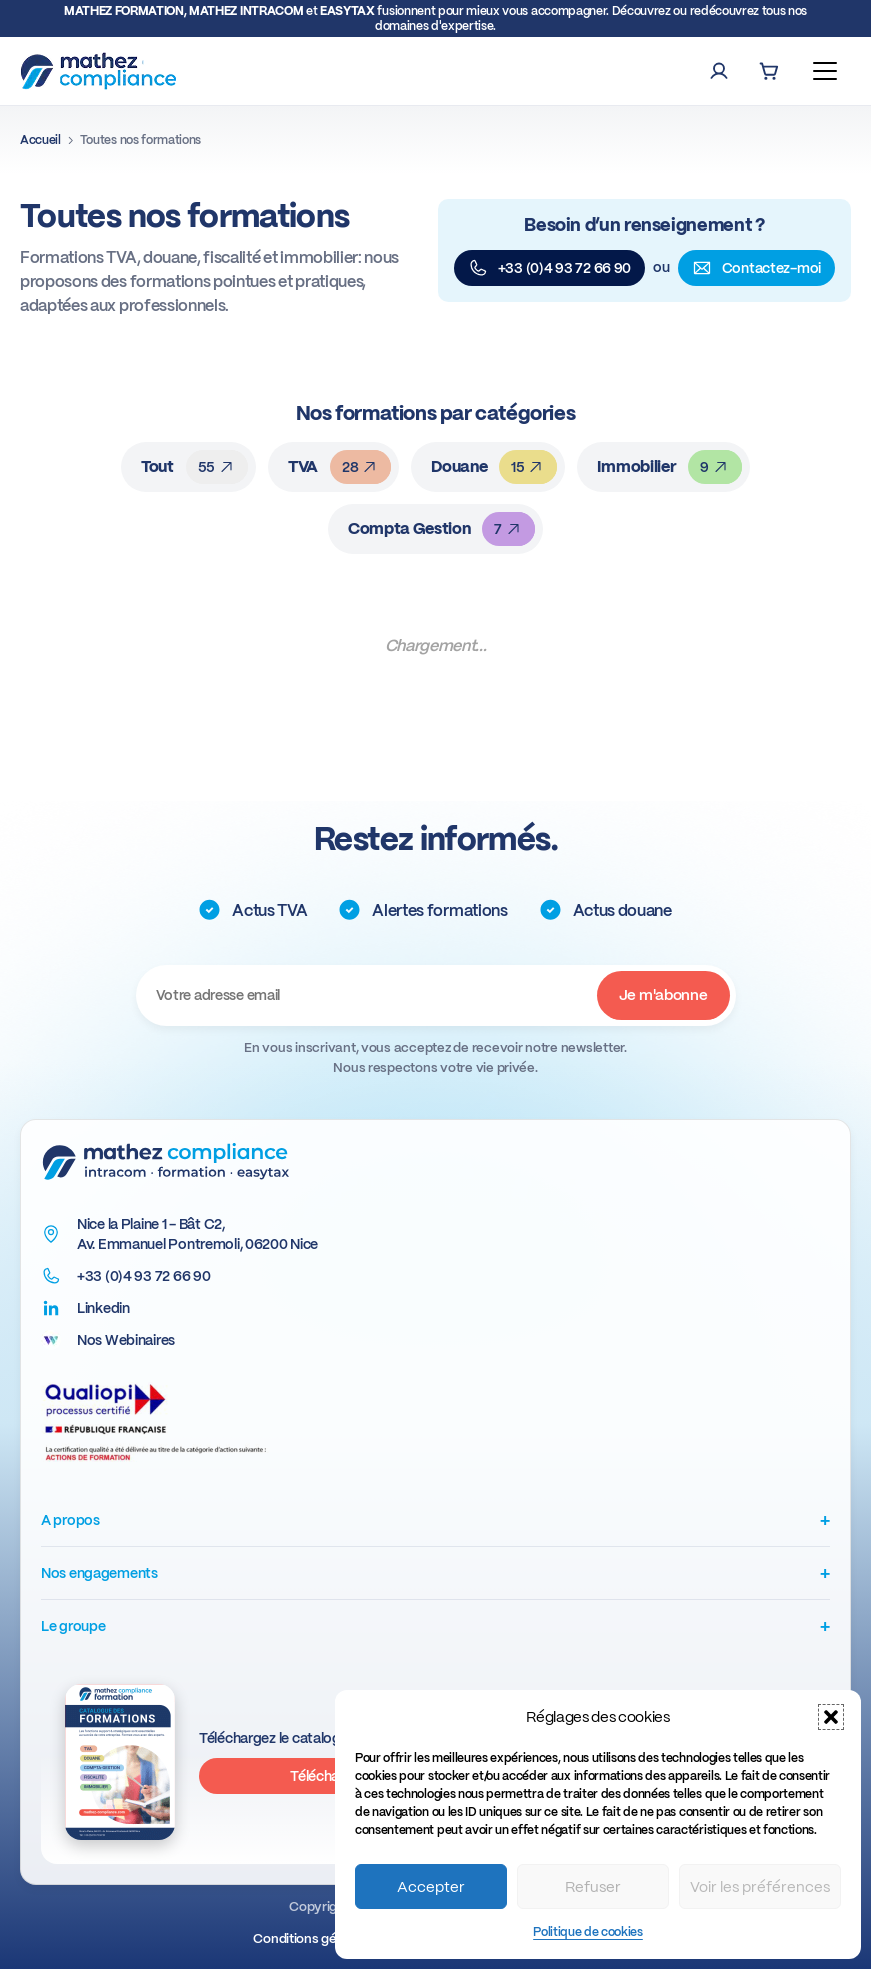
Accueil (40, 140)
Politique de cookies (588, 1932)
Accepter (431, 1887)
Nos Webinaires (126, 1340)
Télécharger (327, 1776)
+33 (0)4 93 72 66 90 (549, 268)
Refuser (593, 1887)
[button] (831, 1717)
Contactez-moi (756, 268)
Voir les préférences (760, 1887)
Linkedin (103, 1308)
